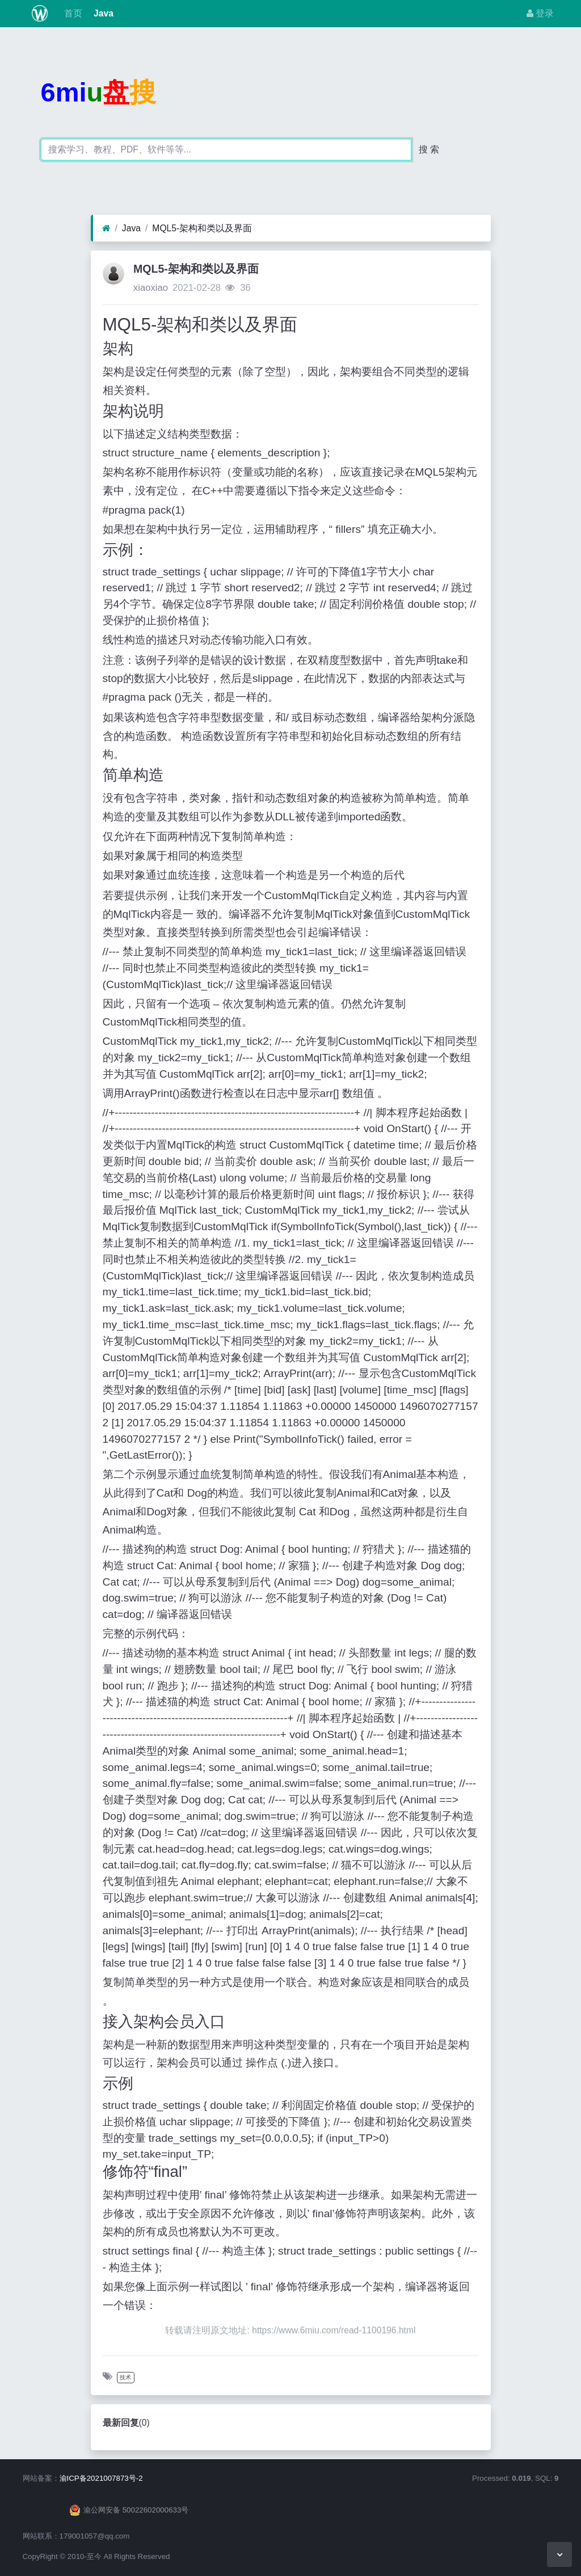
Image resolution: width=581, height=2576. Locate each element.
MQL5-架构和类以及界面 (202, 228)
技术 (125, 2377)
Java (102, 13)
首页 (71, 13)
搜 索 (429, 149)
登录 (540, 13)
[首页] (106, 228)
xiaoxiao (150, 287)
